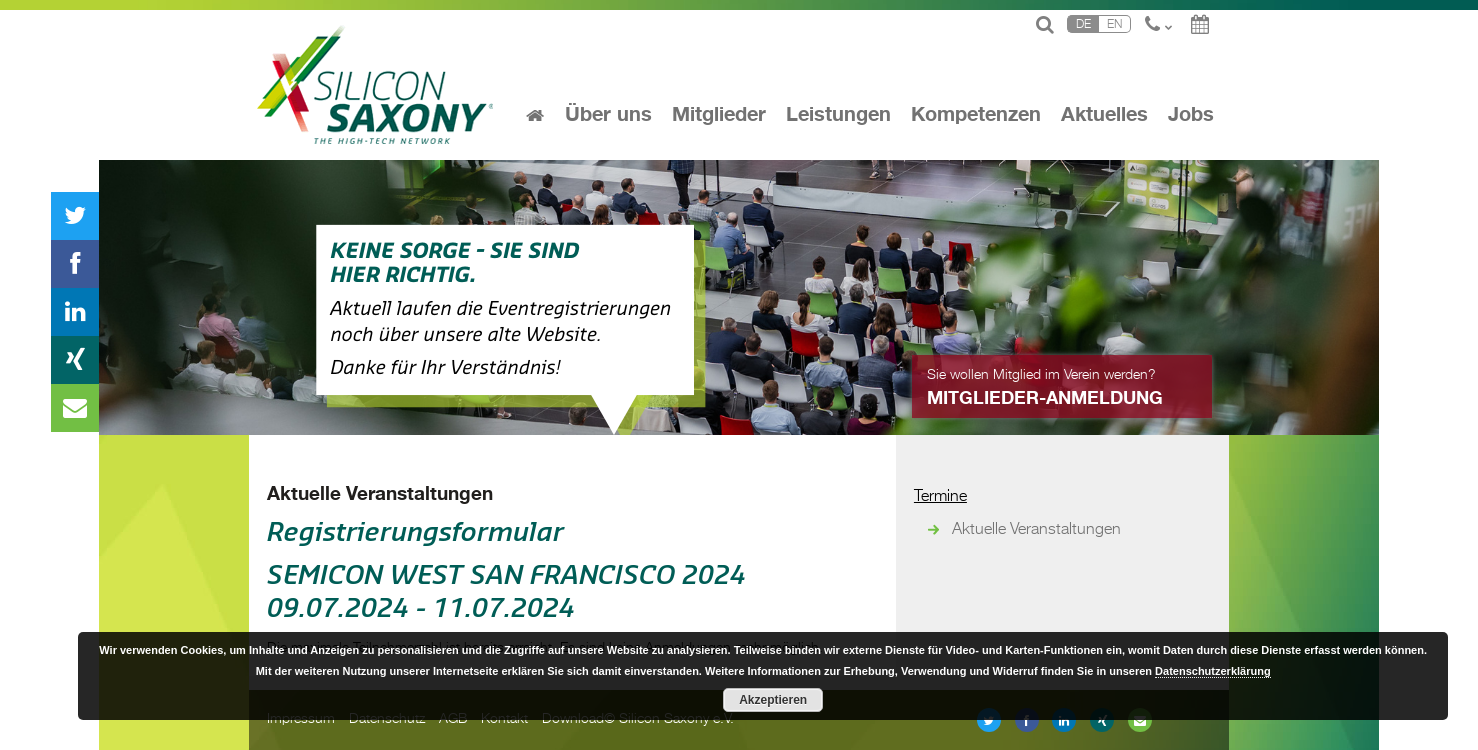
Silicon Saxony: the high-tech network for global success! (377, 85)
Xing (75, 360)
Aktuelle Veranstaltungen (380, 494)
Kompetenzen (976, 115)
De (1083, 23)
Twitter (75, 216)
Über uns (608, 115)
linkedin (75, 312)
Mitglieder (719, 115)
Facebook (75, 264)
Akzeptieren (773, 700)
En (1114, 23)
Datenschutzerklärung (1213, 671)
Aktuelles (1104, 115)
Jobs (1191, 115)
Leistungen (838, 115)
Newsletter (75, 408)
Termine (940, 494)
